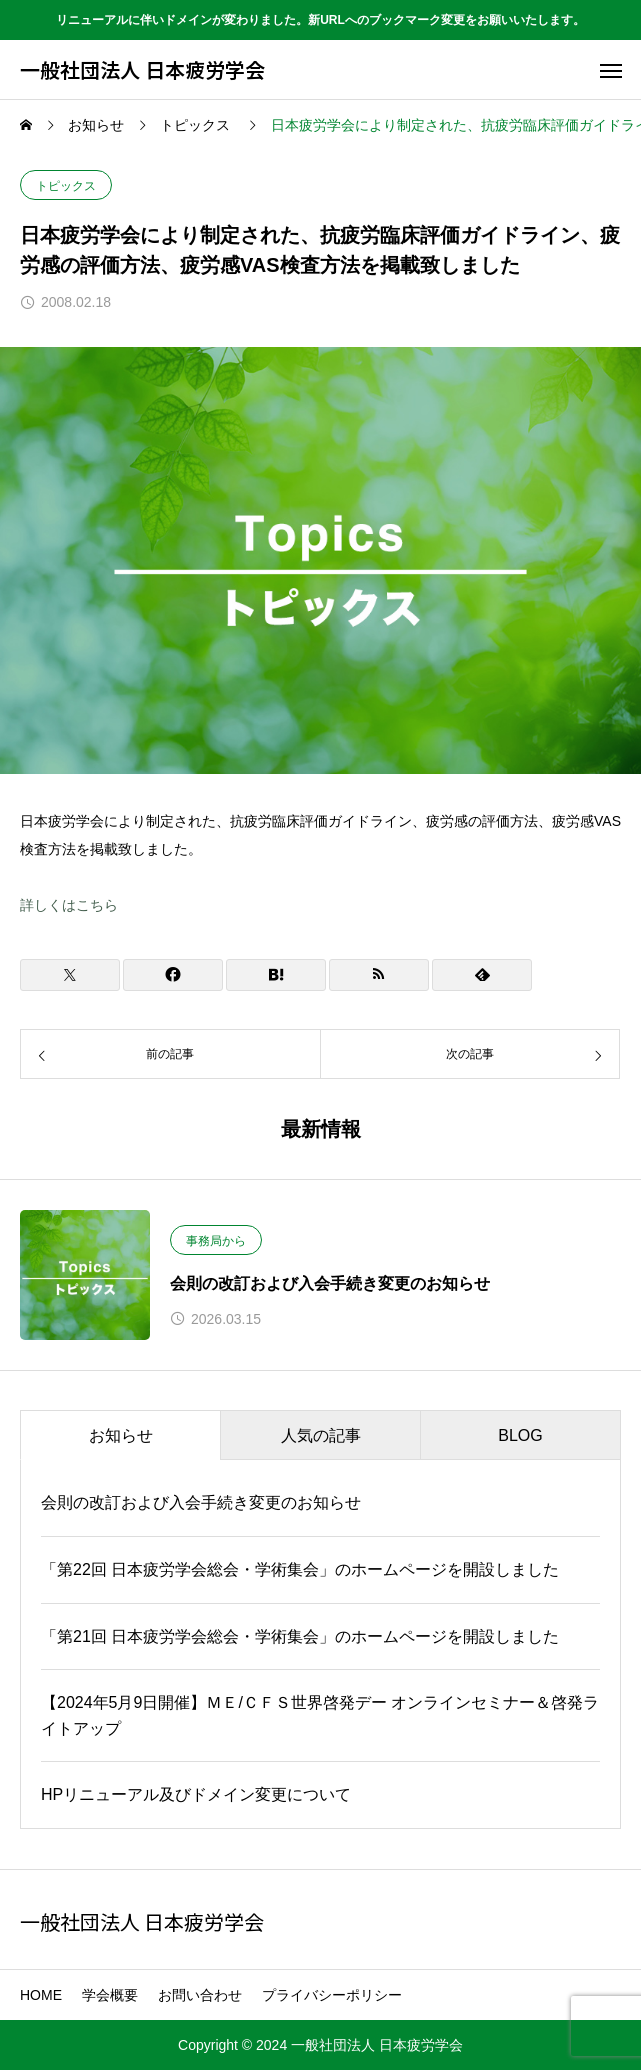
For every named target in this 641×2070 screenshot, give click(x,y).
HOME (41, 1995)
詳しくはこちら (69, 905)
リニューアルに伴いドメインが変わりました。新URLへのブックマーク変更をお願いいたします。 (320, 20)
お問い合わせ (200, 1995)
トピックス (66, 186)
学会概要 (110, 1995)
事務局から (216, 1241)
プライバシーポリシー (332, 1995)
